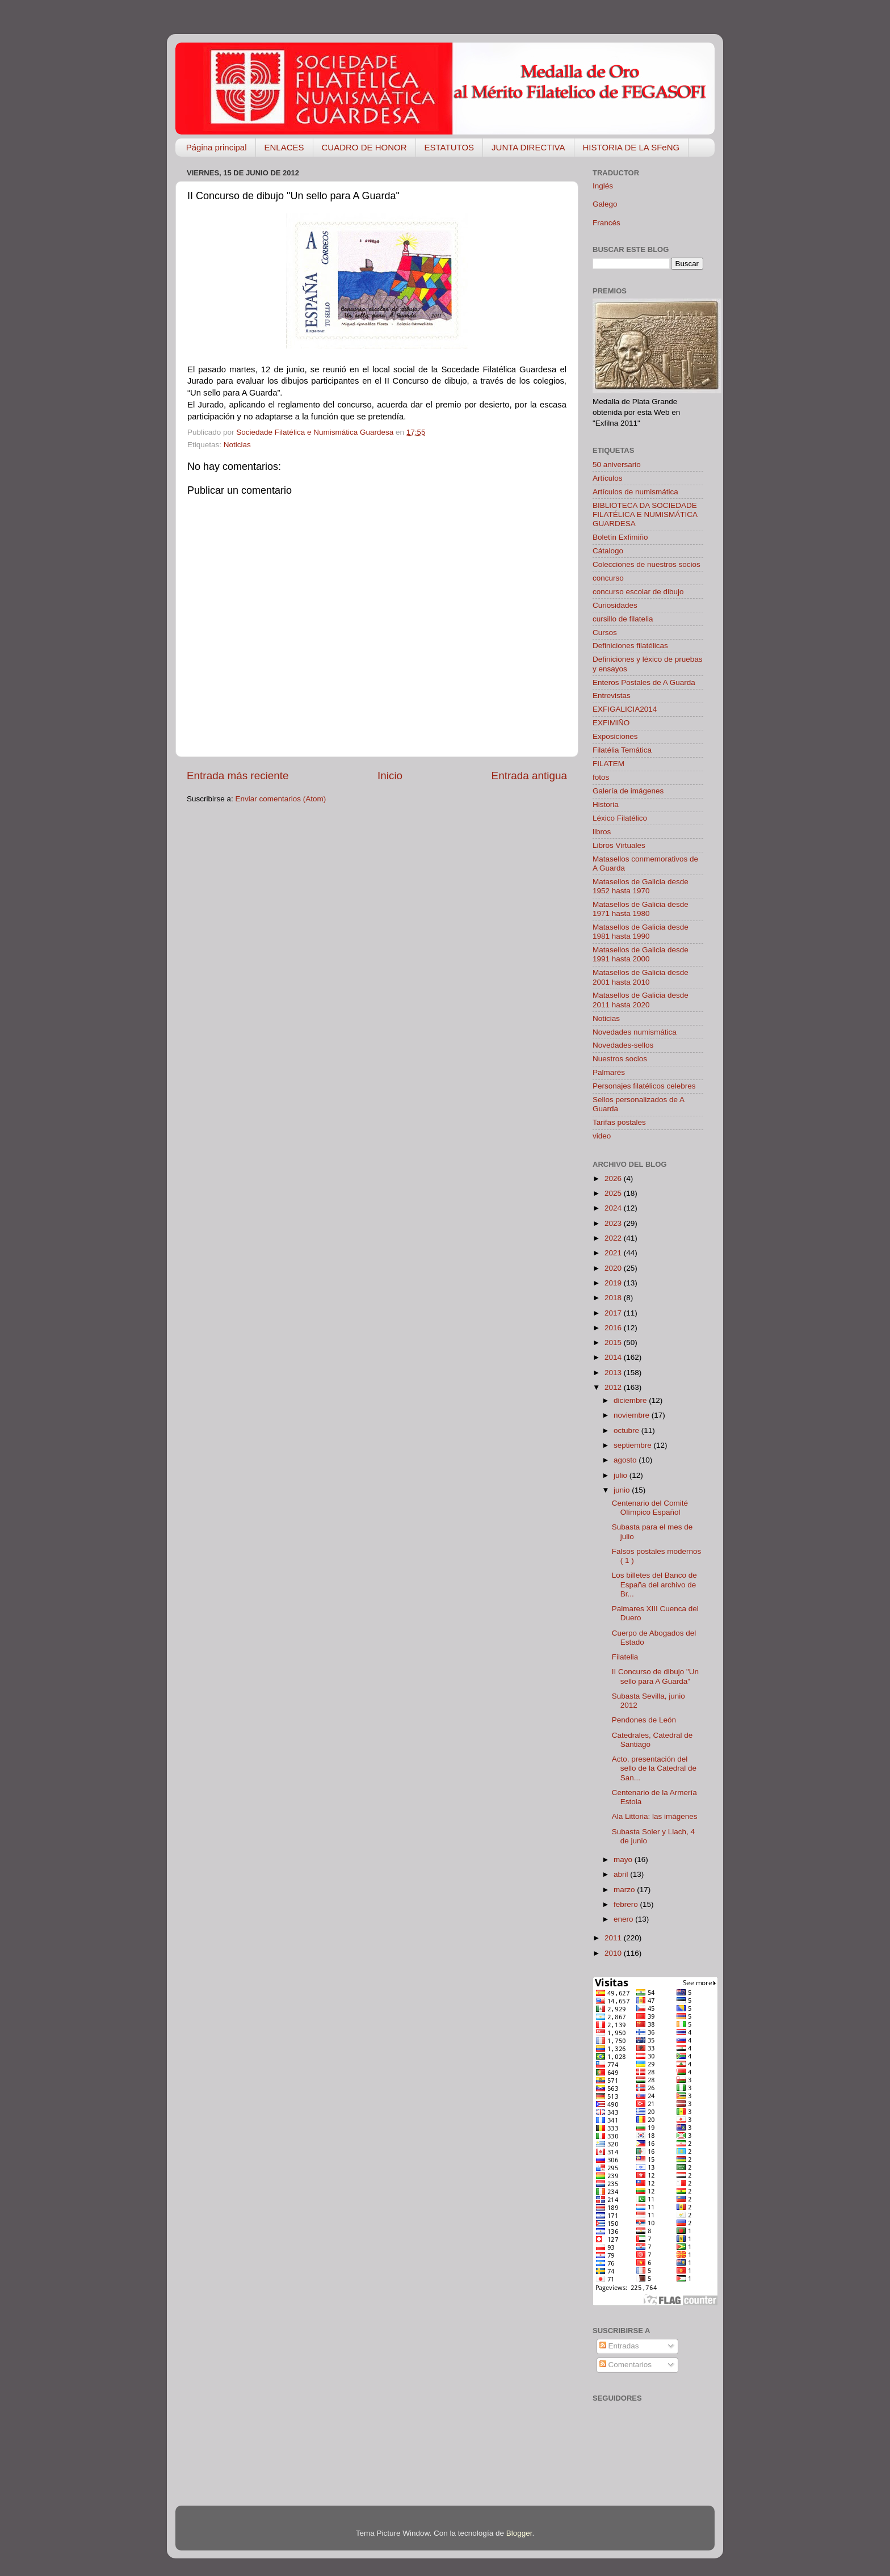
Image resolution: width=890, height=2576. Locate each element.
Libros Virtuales (619, 845)
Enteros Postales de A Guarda (644, 682)
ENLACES (284, 147)
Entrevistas (612, 695)
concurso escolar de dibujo (638, 591)
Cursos (605, 632)
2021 (614, 1253)
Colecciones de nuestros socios (646, 564)
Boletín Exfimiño (620, 537)
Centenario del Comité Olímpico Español (650, 1507)
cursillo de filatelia (623, 619)
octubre (627, 1430)
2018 (614, 1297)
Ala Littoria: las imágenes (655, 1816)
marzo (625, 1889)
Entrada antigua (529, 775)
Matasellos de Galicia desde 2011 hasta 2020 (641, 999)
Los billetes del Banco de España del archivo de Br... (654, 1584)
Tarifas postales (619, 1122)
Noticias (237, 444)
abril (622, 1874)
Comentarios (625, 2364)
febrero (627, 1904)
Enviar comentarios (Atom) (281, 799)
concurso (608, 578)
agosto (626, 1460)
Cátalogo (608, 551)
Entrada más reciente (238, 775)
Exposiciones (615, 736)
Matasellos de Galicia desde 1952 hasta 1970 (641, 886)
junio (623, 1490)
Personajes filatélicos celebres (644, 1086)
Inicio (389, 775)
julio (621, 1475)
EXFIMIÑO (611, 722)
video (602, 1136)
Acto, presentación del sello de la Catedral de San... (654, 1768)
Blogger (519, 2533)
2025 (614, 1193)
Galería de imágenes (628, 791)
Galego (605, 204)
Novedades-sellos (623, 1045)
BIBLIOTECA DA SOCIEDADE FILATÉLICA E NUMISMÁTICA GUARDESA (645, 514)
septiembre (634, 1445)
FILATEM (608, 763)
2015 (614, 1342)
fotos (601, 777)
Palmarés (609, 1072)
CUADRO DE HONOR (364, 147)
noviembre (633, 1415)
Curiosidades (615, 605)
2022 (614, 1238)
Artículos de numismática (635, 492)
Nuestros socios (620, 1058)
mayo (624, 1859)
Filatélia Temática (622, 750)
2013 (614, 1372)
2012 (614, 1387)
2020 (614, 1268)
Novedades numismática (635, 1032)
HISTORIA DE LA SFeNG (631, 147)
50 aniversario (617, 464)
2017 (614, 1313)
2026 (614, 1178)
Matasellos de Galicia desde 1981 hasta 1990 (641, 931)
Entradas (619, 2346)
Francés (606, 222)
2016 (614, 1327)
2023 (614, 1223)
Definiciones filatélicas (630, 645)
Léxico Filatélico (620, 818)
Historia (606, 804)
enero (624, 1919)
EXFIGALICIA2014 (625, 709)
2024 (614, 1208)
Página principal (216, 147)
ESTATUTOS (450, 147)
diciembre (631, 1400)
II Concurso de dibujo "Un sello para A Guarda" (655, 1676)
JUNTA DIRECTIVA (528, 147)
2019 (614, 1283)
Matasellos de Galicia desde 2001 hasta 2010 (641, 977)
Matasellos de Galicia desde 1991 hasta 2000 (641, 954)
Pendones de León (644, 1720)
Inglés (603, 186)
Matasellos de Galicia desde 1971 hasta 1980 (641, 909)
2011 (614, 1938)
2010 (614, 1953)
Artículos (608, 478)
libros (602, 831)
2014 (614, 1357)
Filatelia (625, 1657)
